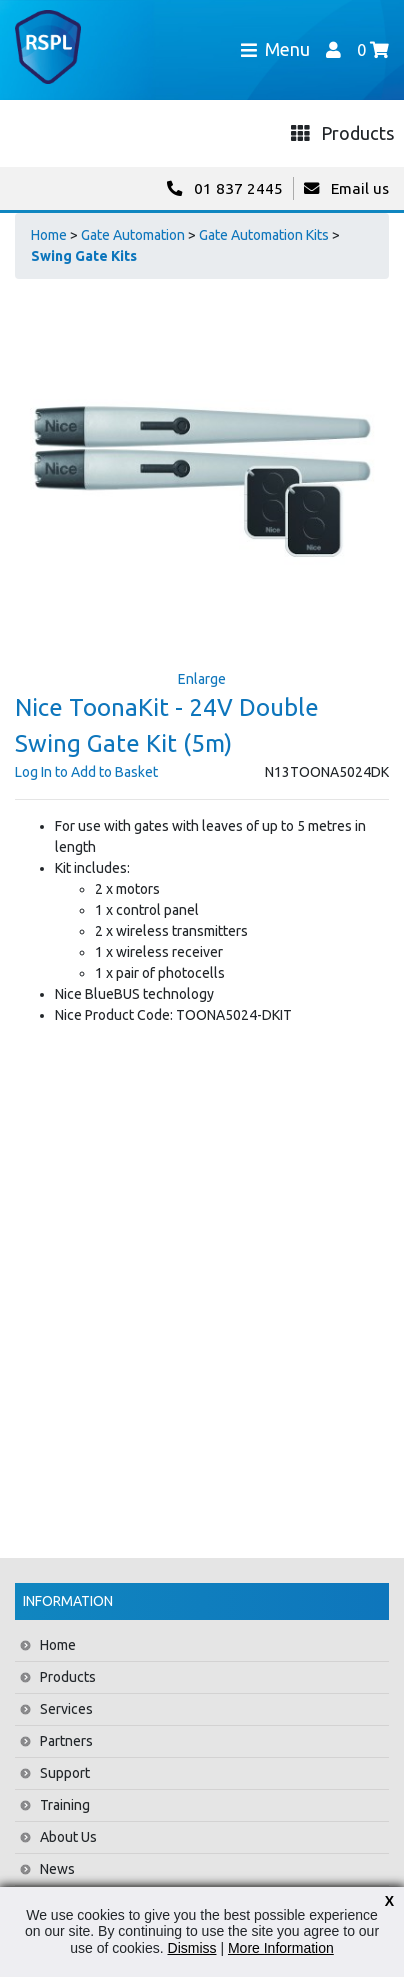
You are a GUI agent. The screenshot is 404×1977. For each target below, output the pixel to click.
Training (65, 1805)
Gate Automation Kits (264, 235)
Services (66, 1709)
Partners (66, 1741)
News (57, 1869)
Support (65, 1773)
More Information (281, 1948)
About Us (68, 1837)
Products (68, 1677)
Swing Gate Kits (84, 256)
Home (49, 235)
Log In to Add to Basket (86, 772)
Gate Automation (133, 235)
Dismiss (192, 1948)
